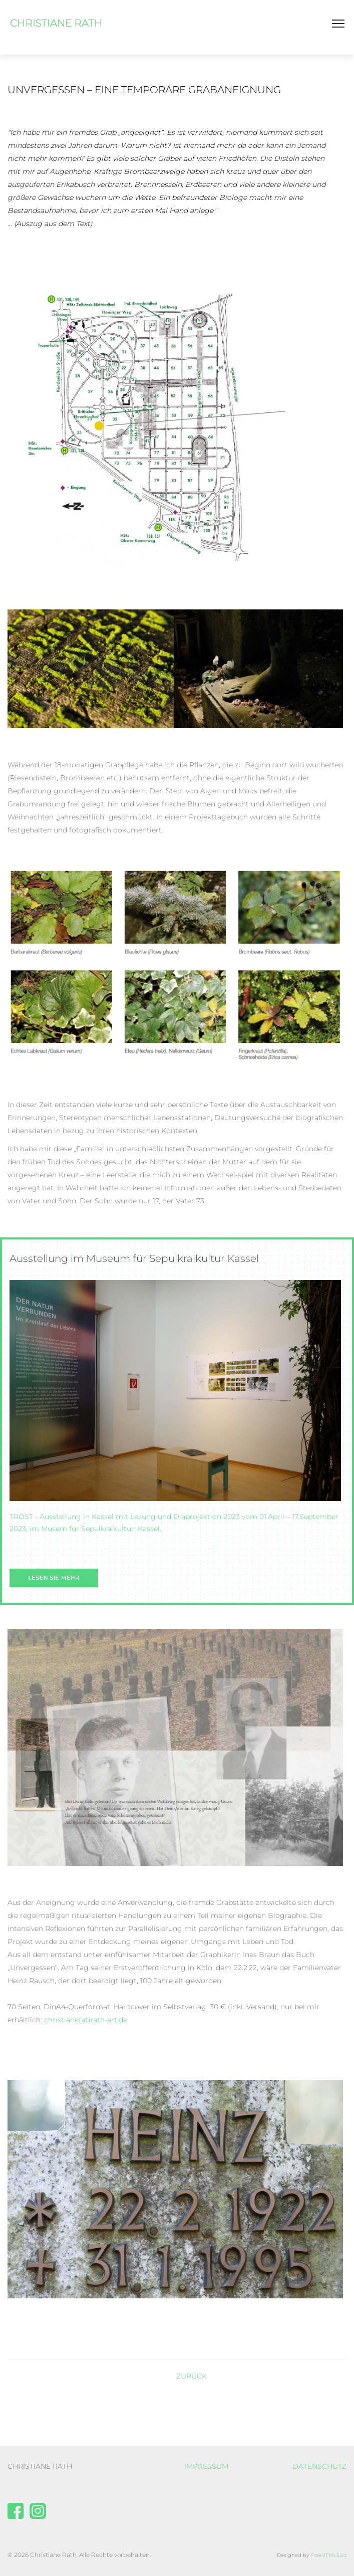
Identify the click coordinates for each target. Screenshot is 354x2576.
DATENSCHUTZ (319, 2466)
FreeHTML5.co (328, 2555)
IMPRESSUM (206, 2466)
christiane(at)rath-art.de (85, 2019)
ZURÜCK (191, 2376)
